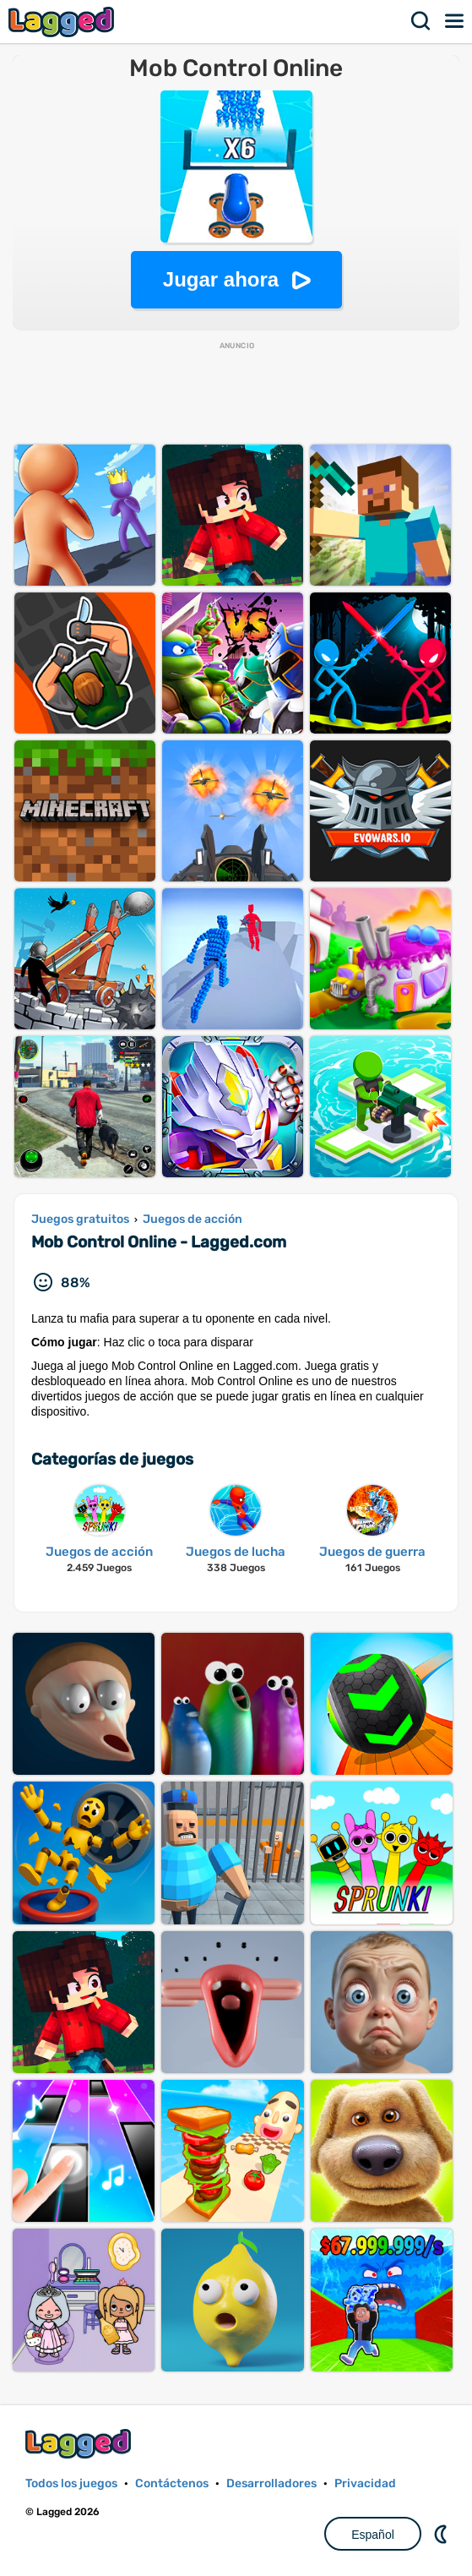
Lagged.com (80, 2443)
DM (442, 2534)
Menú (455, 21)
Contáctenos (172, 2483)
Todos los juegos (71, 2483)
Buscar (421, 21)
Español (372, 2534)
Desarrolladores (271, 2483)
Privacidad (365, 2483)
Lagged (63, 21)
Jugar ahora (221, 279)
